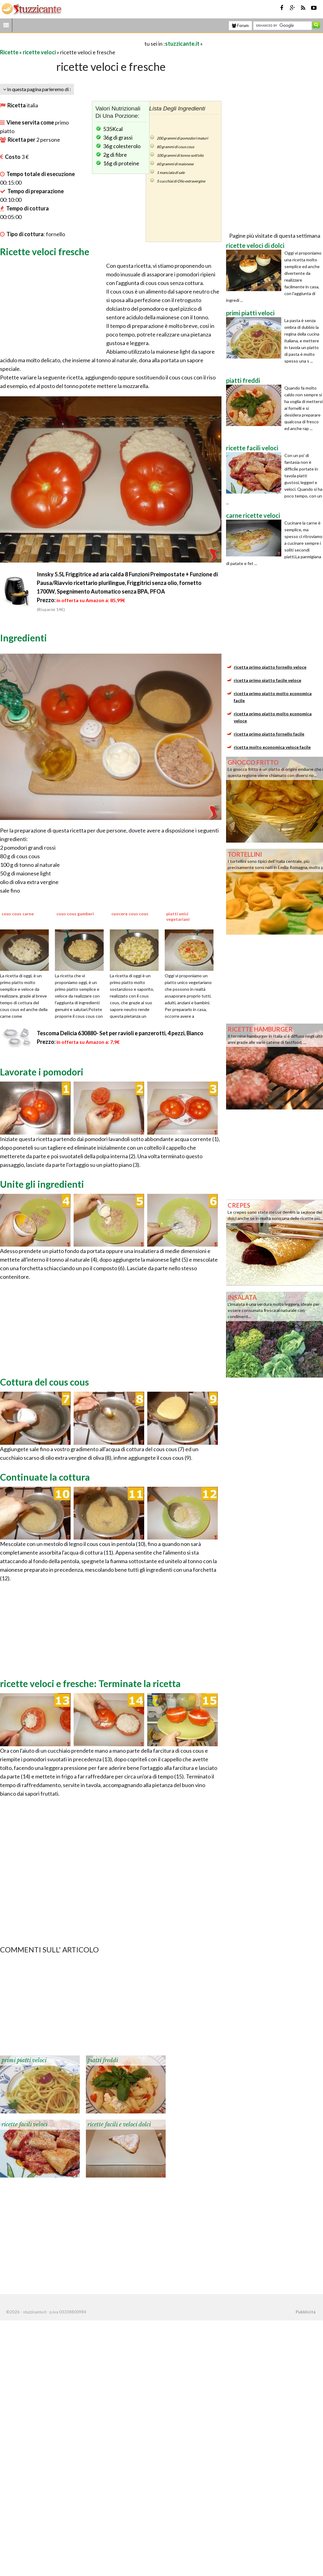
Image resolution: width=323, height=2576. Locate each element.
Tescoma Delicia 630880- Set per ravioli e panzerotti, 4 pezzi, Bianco (120, 1033)
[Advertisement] (72, 43)
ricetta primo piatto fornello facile (269, 733)
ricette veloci (39, 52)
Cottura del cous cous (44, 1381)
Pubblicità (305, 2311)
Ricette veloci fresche (44, 251)
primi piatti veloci (24, 2060)
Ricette (9, 52)
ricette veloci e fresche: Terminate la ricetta (90, 1683)
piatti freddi (102, 2060)
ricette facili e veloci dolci (119, 2124)
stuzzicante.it (182, 43)
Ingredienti (23, 637)
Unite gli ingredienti (42, 1184)
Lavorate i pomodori (41, 1071)
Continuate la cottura (45, 1476)
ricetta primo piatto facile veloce (267, 680)
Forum (240, 25)
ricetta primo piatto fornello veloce (270, 667)
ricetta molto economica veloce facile (272, 747)
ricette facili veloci (25, 2124)
